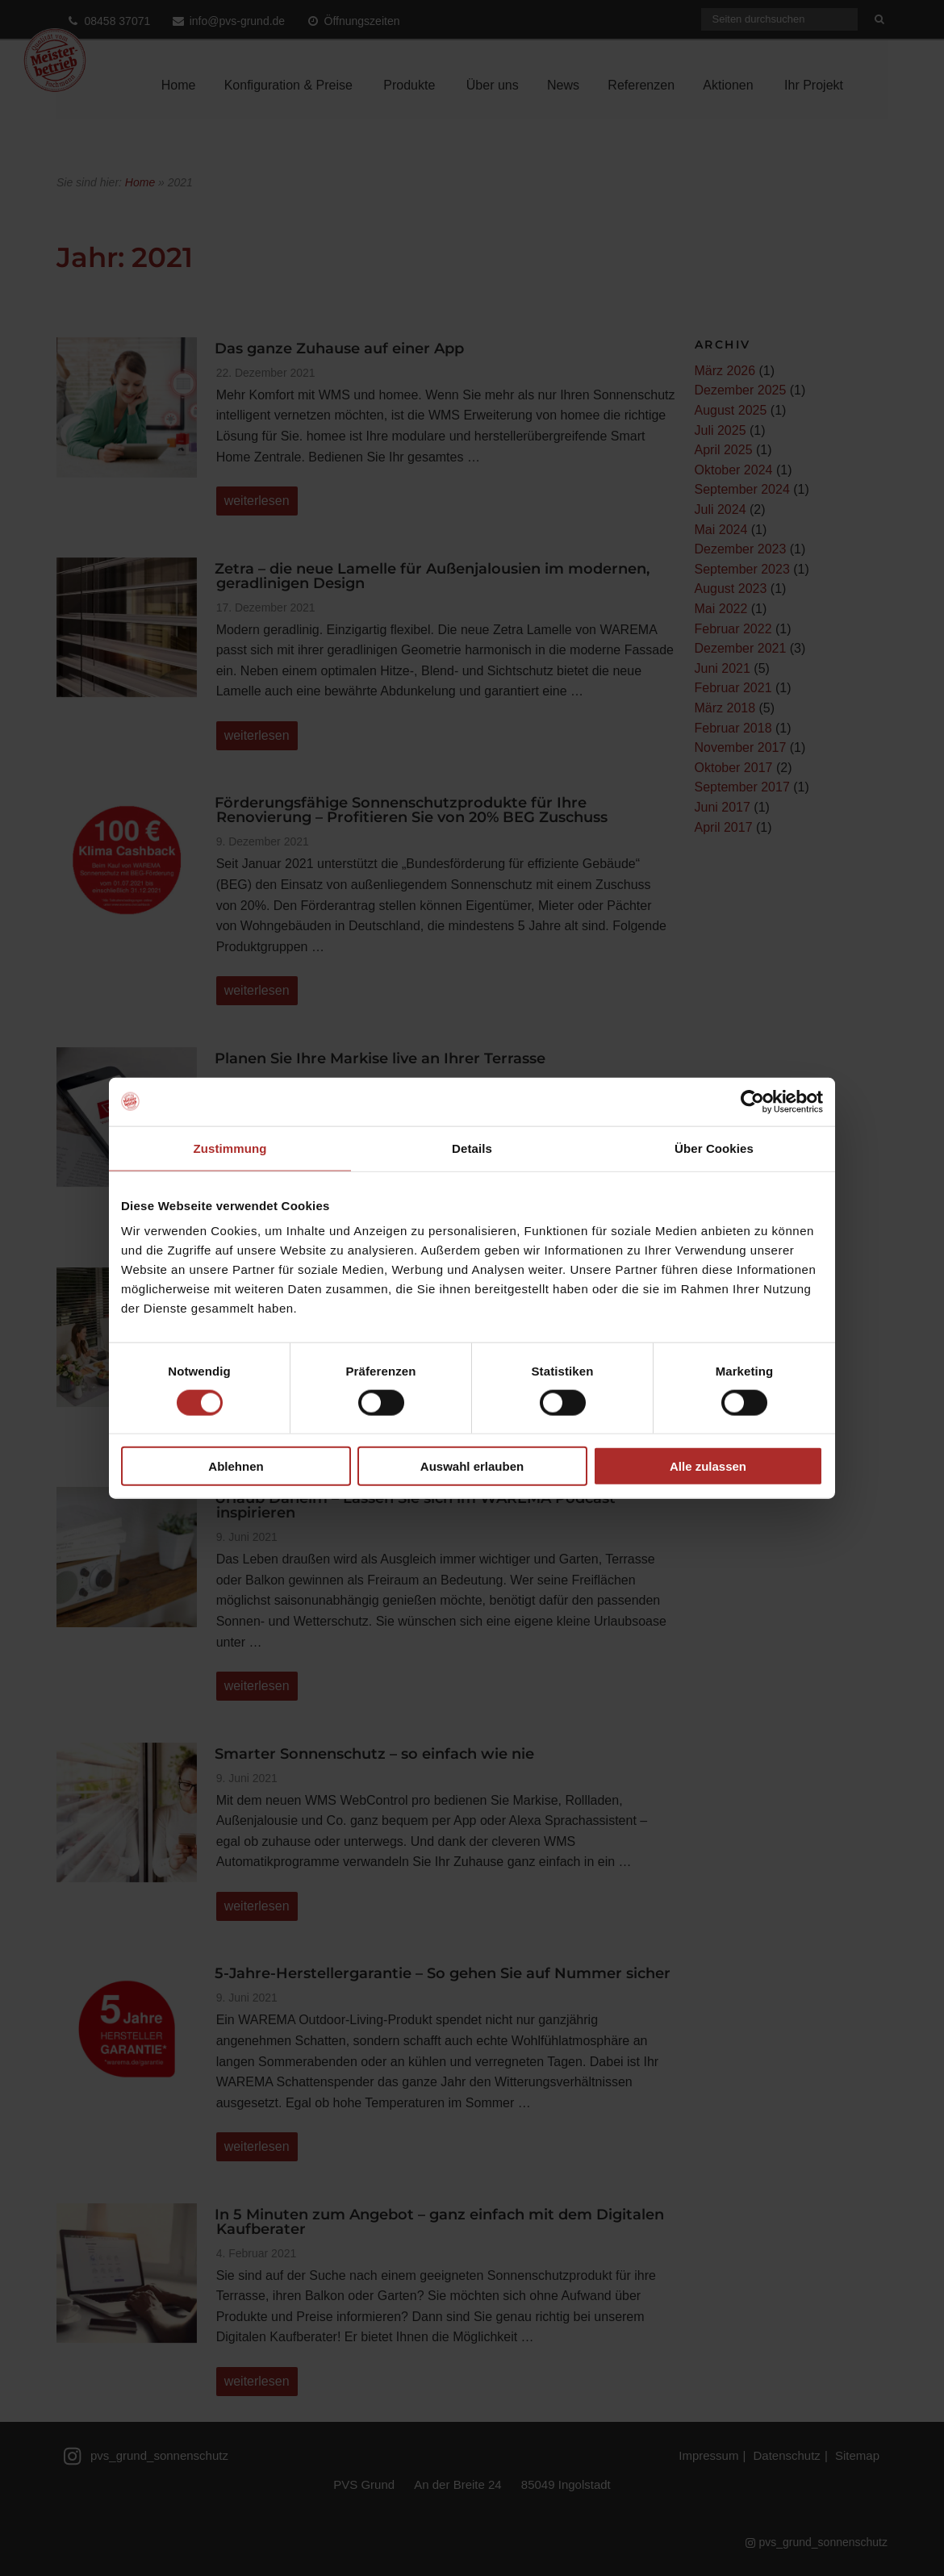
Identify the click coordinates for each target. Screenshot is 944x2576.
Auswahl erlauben (472, 1466)
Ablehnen (235, 1466)
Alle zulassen (708, 1466)
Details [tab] (472, 1147)
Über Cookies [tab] (714, 1147)
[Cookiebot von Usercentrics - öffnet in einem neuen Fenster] (752, 1101)
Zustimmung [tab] (230, 1147)
